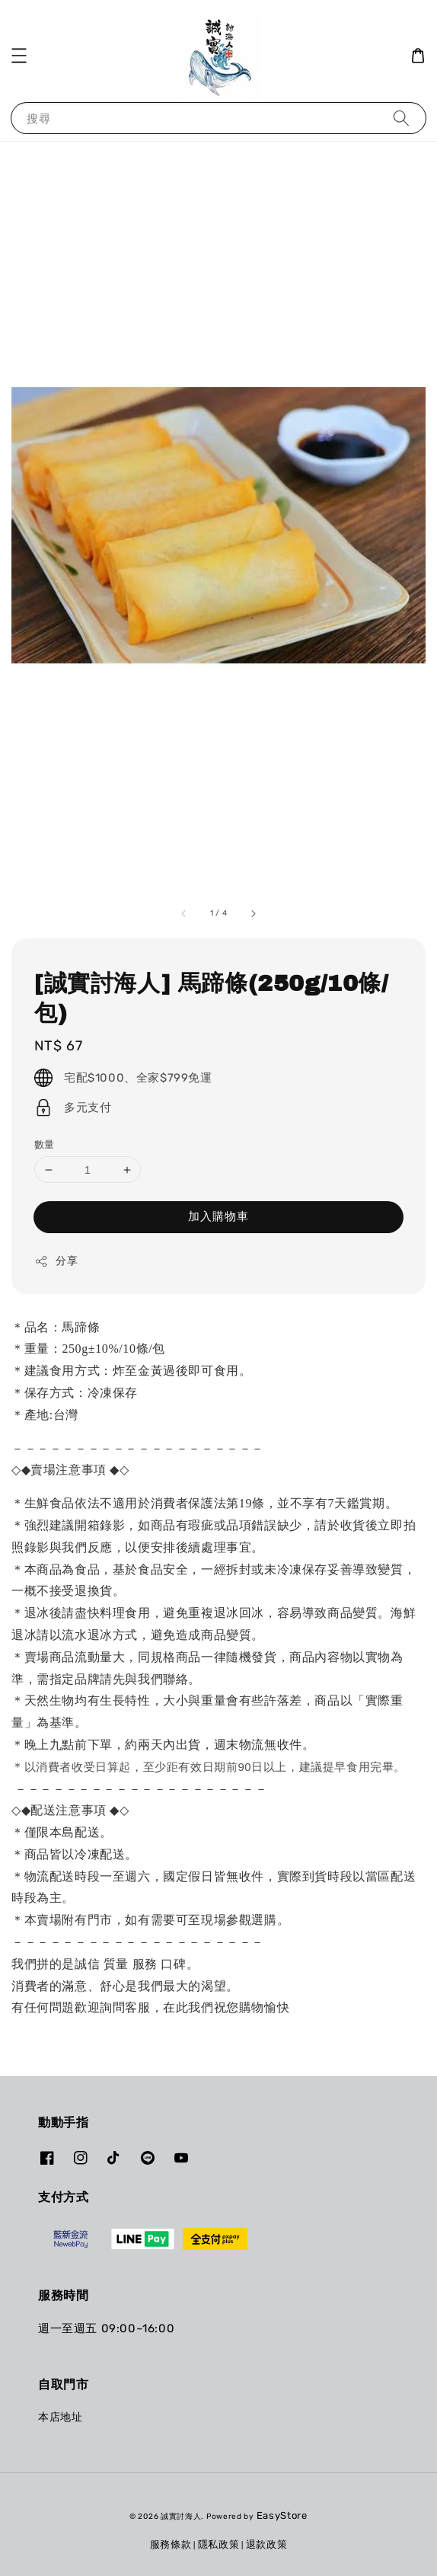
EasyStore (282, 2515)
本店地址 (60, 2417)
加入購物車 (218, 1216)
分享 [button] (56, 1261)
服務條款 (171, 2544)
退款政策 (267, 2544)
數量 (44, 1144)
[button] (19, 55)
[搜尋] (401, 118)
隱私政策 (219, 2544)
